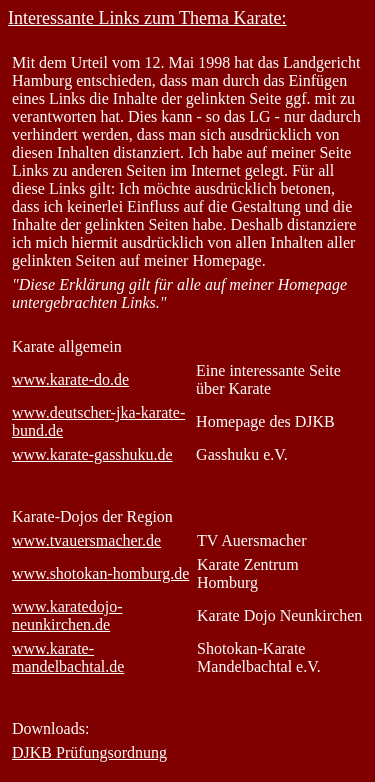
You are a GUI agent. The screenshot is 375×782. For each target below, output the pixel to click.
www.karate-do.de (70, 379)
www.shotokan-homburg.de (100, 573)
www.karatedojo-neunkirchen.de (67, 615)
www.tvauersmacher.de (86, 540)
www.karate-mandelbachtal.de (68, 657)
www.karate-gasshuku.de (92, 454)
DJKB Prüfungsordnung (89, 752)
